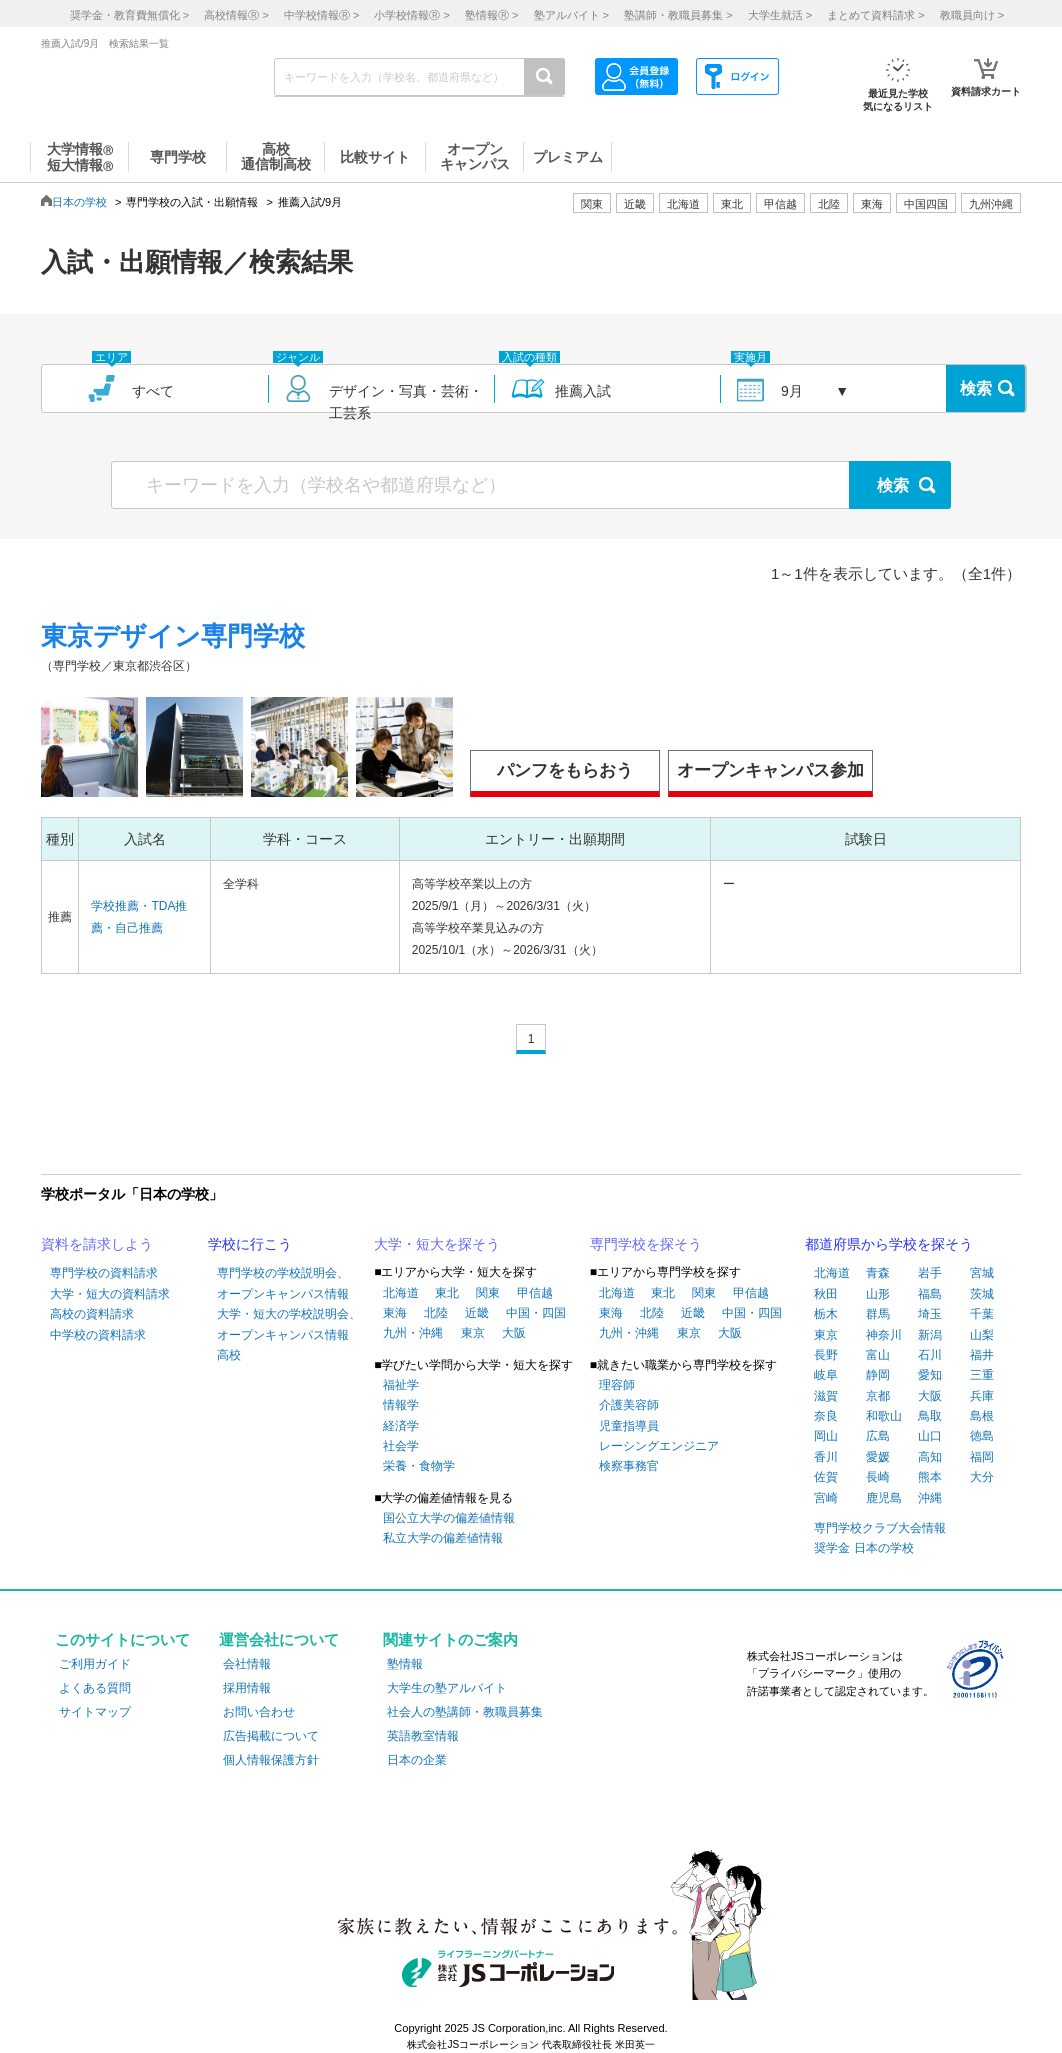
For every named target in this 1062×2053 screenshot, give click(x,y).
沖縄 (930, 1498)
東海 (395, 1313)
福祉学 (401, 1385)
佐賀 (826, 1477)
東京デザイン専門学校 (173, 636)
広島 (878, 1436)
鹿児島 (884, 1498)
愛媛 (878, 1457)
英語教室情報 (423, 1736)
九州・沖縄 (413, 1333)
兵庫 (982, 1396)
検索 (976, 388)
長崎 (878, 1477)
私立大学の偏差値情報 (443, 1538)
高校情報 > (236, 15)
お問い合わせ (259, 1712)
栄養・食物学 (419, 1466)
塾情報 (405, 1664)
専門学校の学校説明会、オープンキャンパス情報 (283, 1283)
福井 (982, 1355)
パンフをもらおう (565, 770)
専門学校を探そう (646, 1244)
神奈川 (884, 1335)
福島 (930, 1294)
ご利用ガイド (95, 1664)
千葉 (982, 1314)
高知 (930, 1457)
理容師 (617, 1385)
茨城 (982, 1294)
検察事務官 (629, 1466)
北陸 (436, 1313)
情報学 (401, 1405)
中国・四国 (536, 1313)
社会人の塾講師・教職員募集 (465, 1712)
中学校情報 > (321, 15)
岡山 (826, 1436)
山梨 (982, 1335)
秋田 (826, 1294)
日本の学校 (79, 202)
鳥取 (930, 1416)
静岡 (878, 1375)
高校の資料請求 (92, 1314)
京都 (878, 1396)
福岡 (982, 1457)
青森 (878, 1273)
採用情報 (247, 1688)
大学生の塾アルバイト (447, 1688)
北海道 (683, 204)
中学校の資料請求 (98, 1335)
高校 (229, 1355)
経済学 (401, 1426)
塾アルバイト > (571, 15)
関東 (488, 1293)
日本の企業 (417, 1760)
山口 (930, 1436)
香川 (826, 1457)
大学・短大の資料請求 (110, 1294)
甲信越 (535, 1293)
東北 (447, 1293)
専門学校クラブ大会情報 (880, 1528)
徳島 (982, 1436)
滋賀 (826, 1396)
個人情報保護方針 (271, 1760)
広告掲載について (271, 1736)
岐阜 (826, 1375)
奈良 (826, 1416)
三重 (982, 1375)
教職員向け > (972, 15)
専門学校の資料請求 (104, 1273)
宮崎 (826, 1498)
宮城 (982, 1273)
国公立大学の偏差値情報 (449, 1518)
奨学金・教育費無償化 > (129, 15)
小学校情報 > (411, 15)
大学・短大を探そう (437, 1244)
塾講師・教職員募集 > (678, 15)
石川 (930, 1355)
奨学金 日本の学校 (863, 1548)
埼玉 (930, 1314)
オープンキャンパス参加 (770, 770)
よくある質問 (95, 1688)
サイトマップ (95, 1712)
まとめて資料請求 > (875, 15)
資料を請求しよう (97, 1244)
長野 (826, 1355)
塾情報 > (491, 15)
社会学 (401, 1446)
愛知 (930, 1375)
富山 (878, 1355)
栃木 (826, 1314)
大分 (982, 1477)
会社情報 (247, 1664)
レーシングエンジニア (659, 1446)
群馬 (878, 1314)
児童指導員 (629, 1426)
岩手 (930, 1273)
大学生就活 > (780, 15)
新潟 (930, 1335)
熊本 (930, 1477)
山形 (878, 1294)
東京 (473, 1333)
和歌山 (884, 1416)
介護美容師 (629, 1405)
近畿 (477, 1313)
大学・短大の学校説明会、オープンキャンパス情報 (289, 1324)
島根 (982, 1416)
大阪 (514, 1333)
